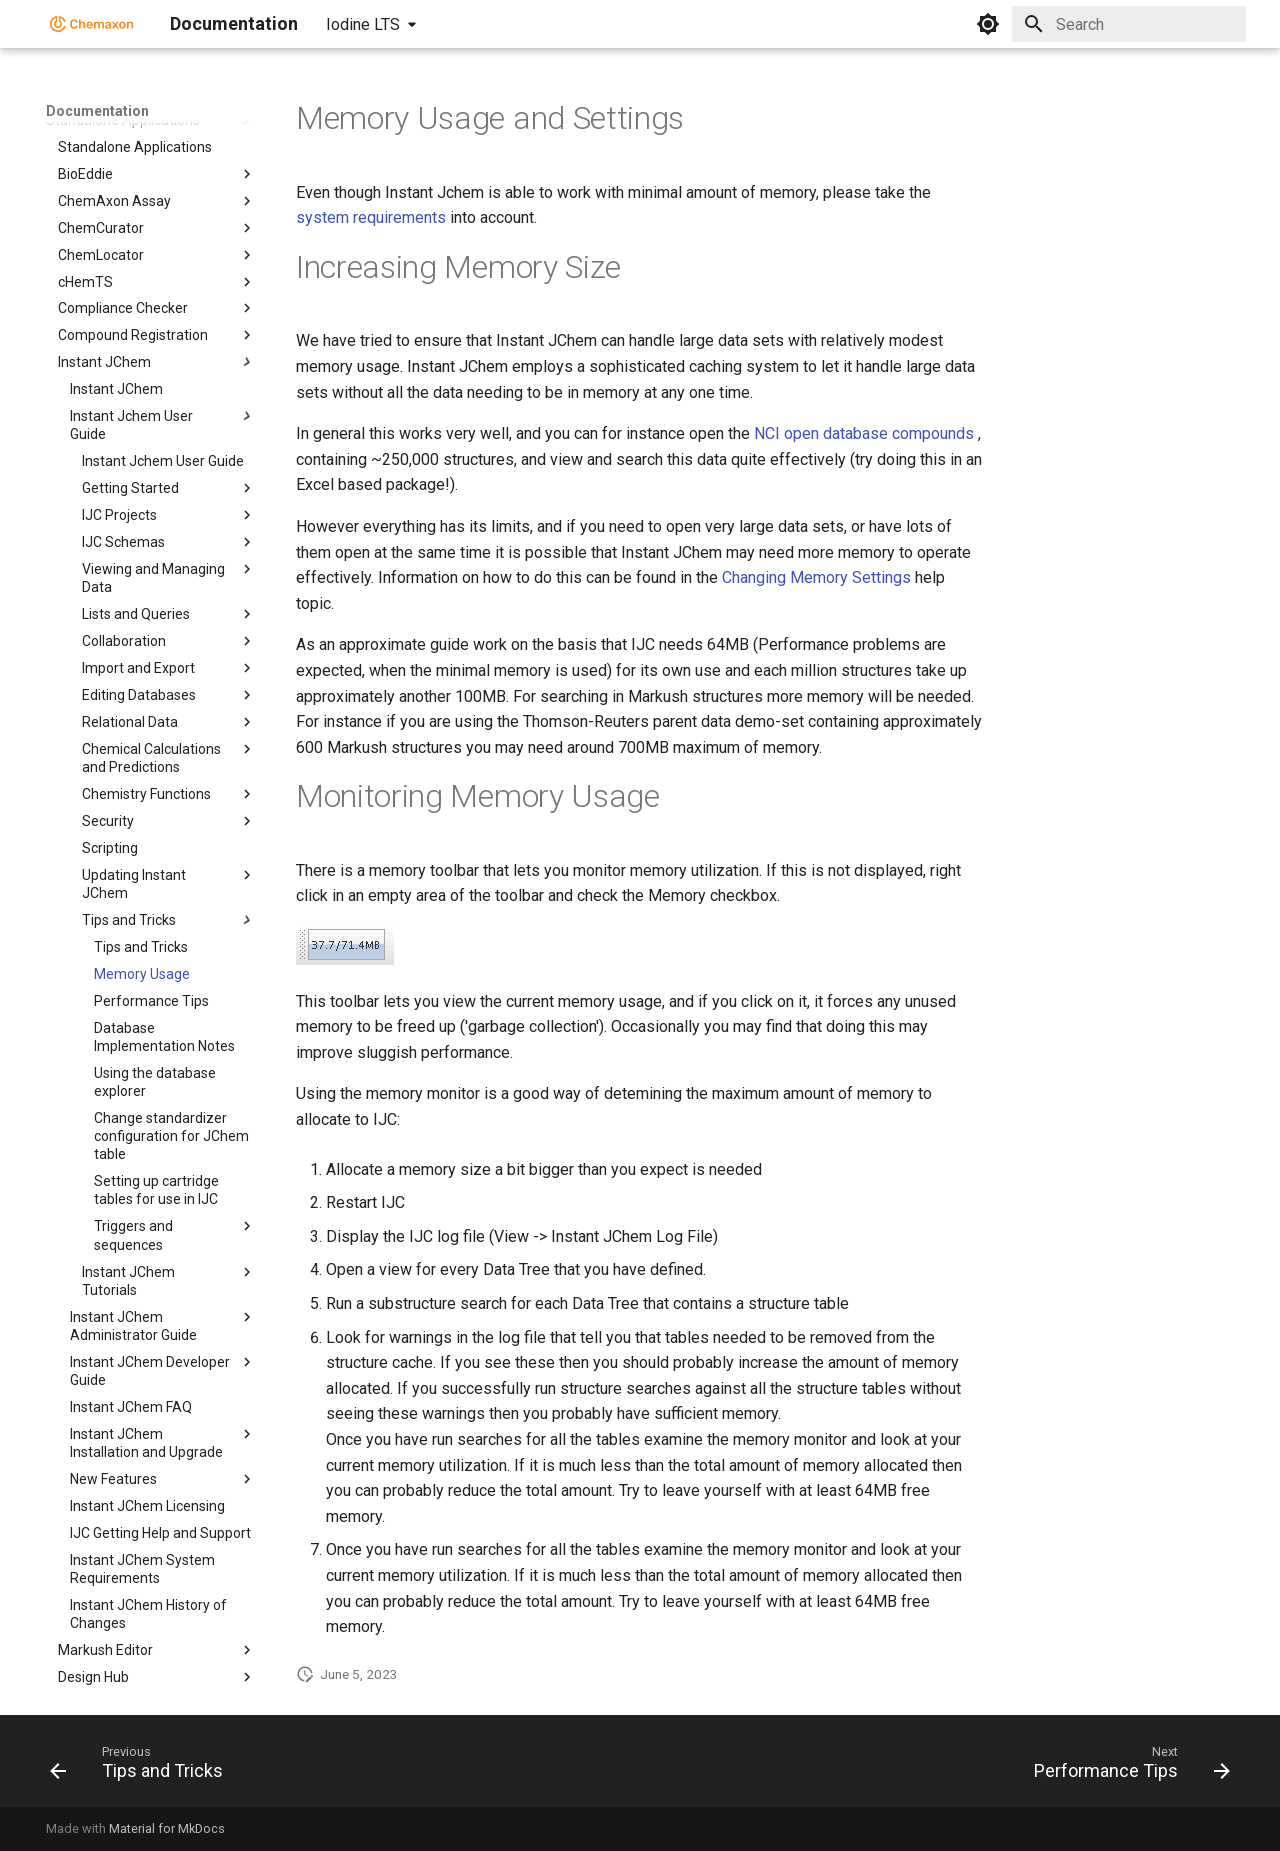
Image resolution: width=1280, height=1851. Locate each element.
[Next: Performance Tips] (1126, 1767)
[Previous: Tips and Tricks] (142, 1767)
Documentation (97, 111)
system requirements (371, 217)
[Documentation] (92, 24)
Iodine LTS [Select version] (363, 24)
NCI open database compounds (864, 433)
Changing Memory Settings (816, 577)
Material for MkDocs (167, 1828)
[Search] (1129, 24)
